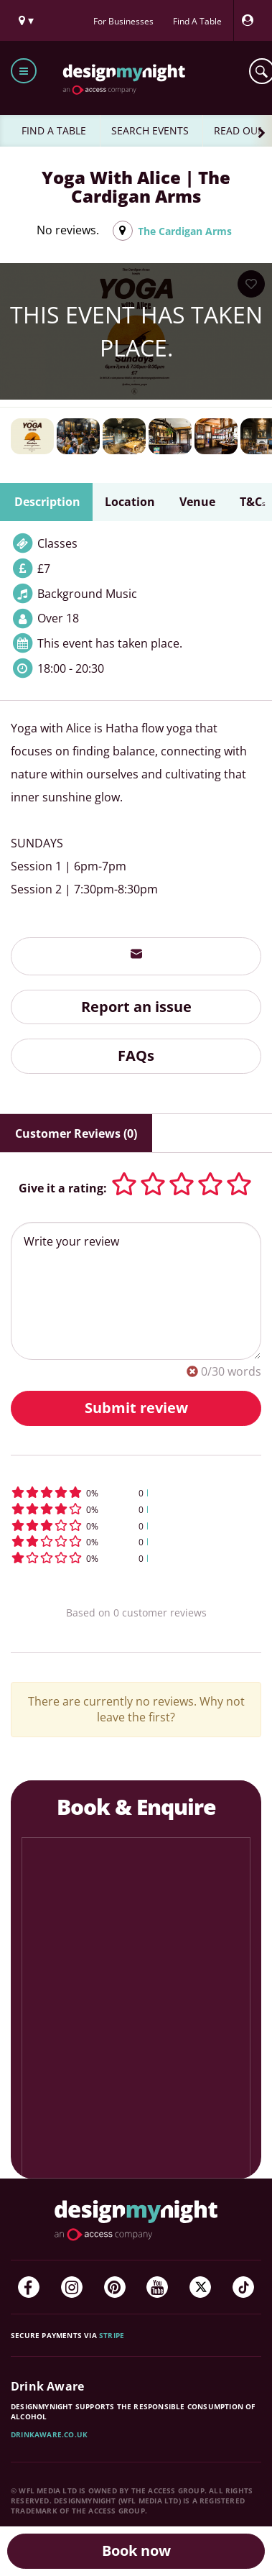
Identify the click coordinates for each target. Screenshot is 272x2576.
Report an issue (136, 1006)
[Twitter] (200, 2287)
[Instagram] (72, 2287)
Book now (136, 2550)
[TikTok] (243, 2287)
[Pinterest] (115, 2287)
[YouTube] (157, 2287)
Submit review (136, 1407)
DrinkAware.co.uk (49, 2434)
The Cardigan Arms (185, 231)
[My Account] (251, 20)
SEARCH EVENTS (150, 130)
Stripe (111, 2335)
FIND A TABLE (54, 130)
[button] (136, 1492)
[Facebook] (28, 2287)
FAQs (136, 1055)
